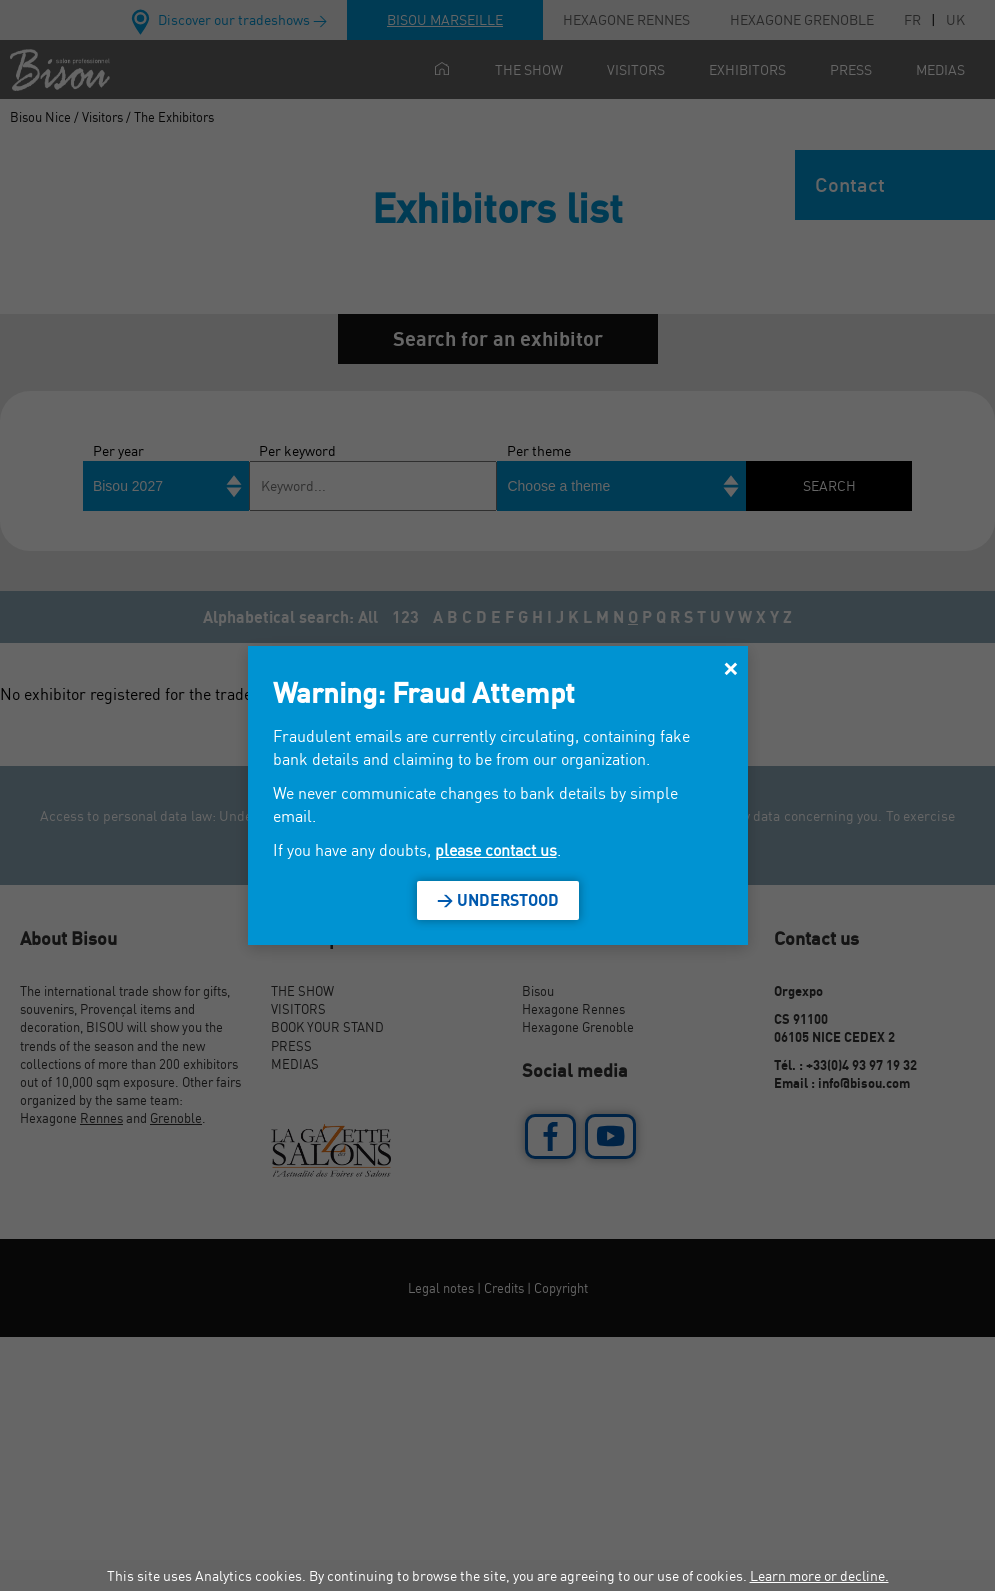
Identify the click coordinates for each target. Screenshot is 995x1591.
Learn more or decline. (819, 1575)
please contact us (496, 850)
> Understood (498, 900)
